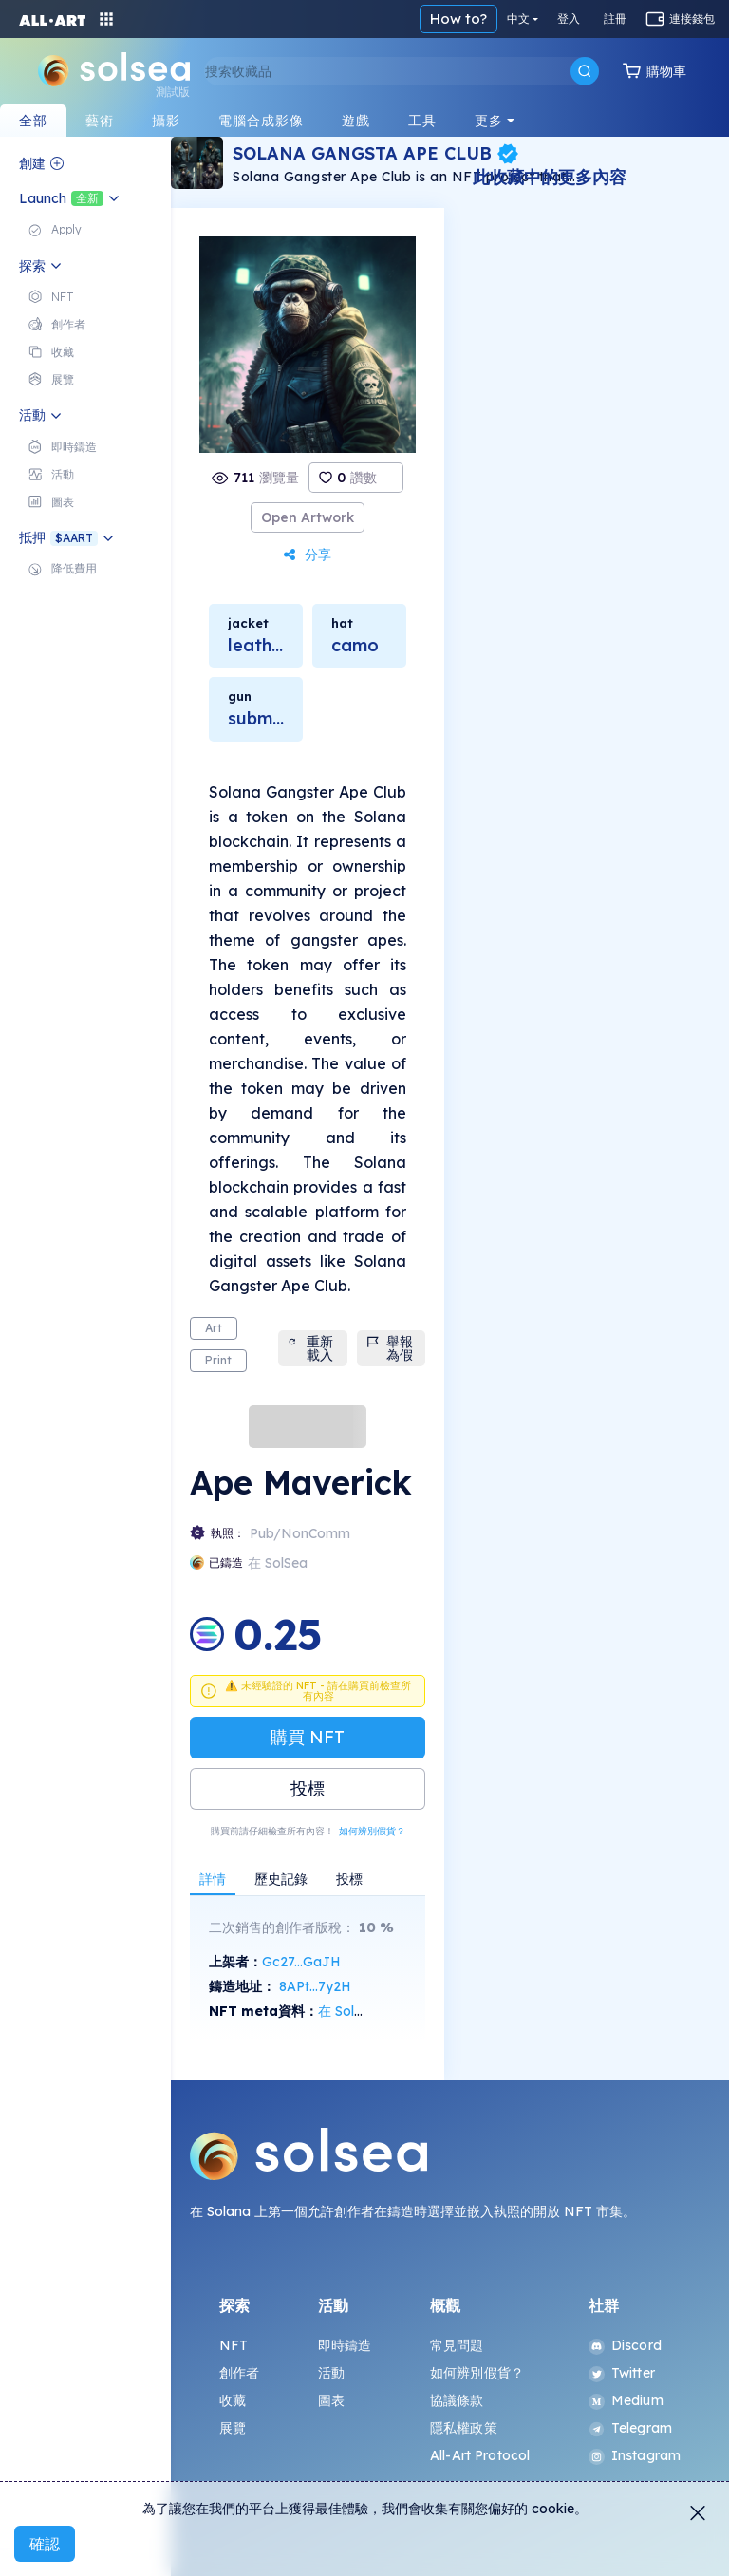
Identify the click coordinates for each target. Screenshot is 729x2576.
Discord (625, 2345)
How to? (458, 18)
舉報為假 (390, 1348)
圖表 (331, 2400)
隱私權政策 (463, 2427)
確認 (44, 2543)
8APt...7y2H (315, 1986)
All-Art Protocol (480, 2455)
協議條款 (457, 2400)
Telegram (630, 2427)
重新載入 (310, 1348)
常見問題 (457, 2345)
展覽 (232, 2427)
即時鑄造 (345, 2345)
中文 (518, 18)
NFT (233, 2345)
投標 (307, 1788)
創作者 (239, 2372)
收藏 (232, 2400)
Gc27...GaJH (301, 1961)
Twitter (622, 2372)
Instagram (635, 2455)
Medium (626, 2400)
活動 (331, 2372)
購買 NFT (308, 1737)
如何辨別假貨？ (372, 1831)
